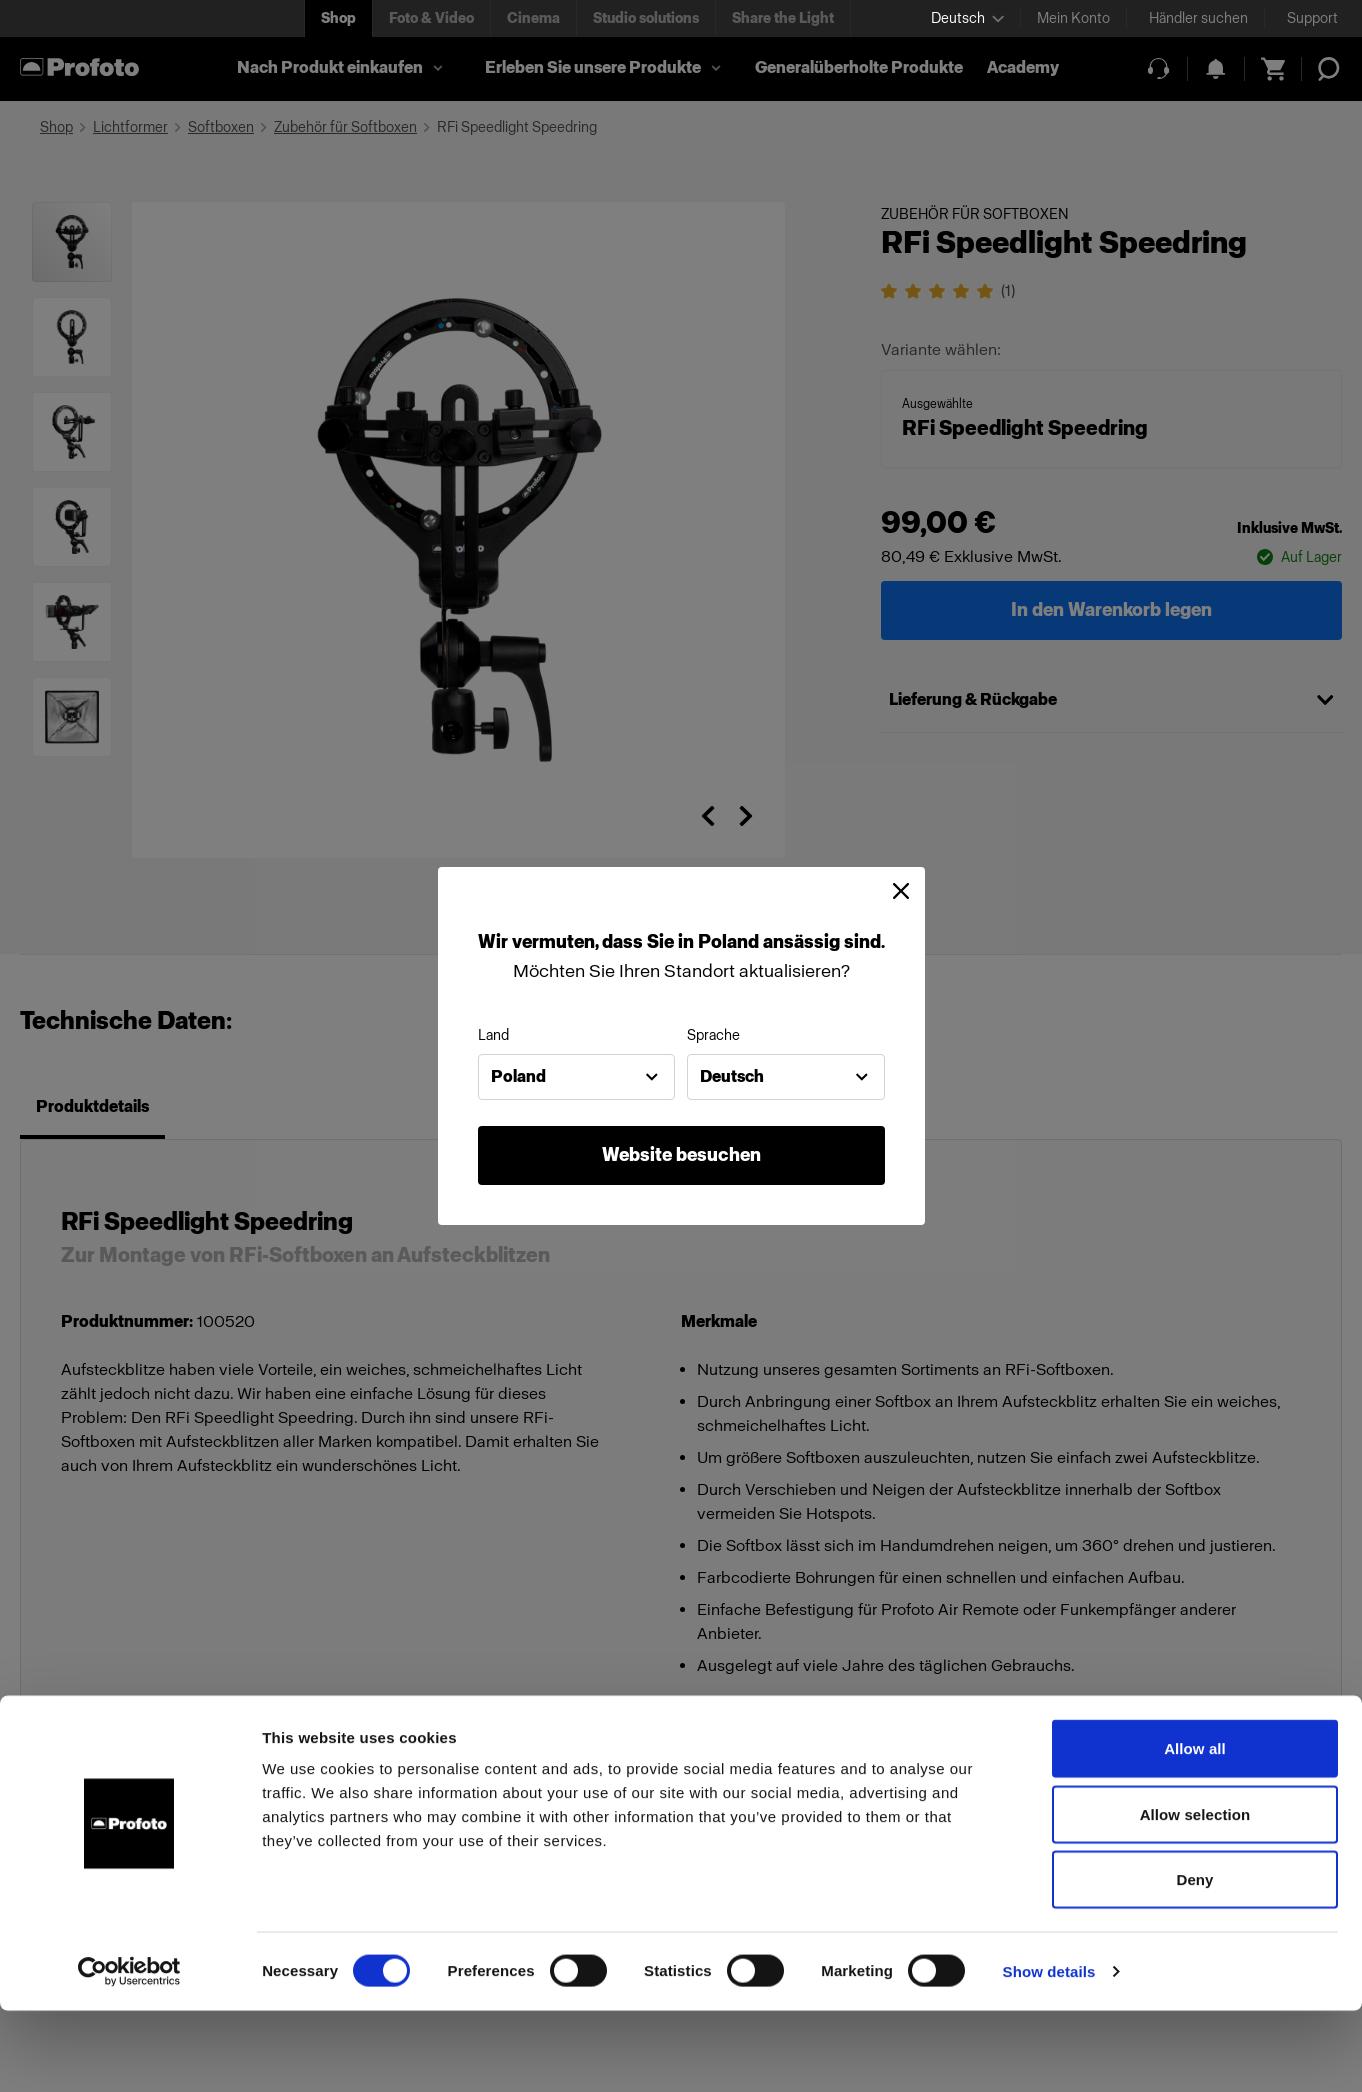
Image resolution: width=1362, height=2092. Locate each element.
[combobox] (577, 1077)
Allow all (1195, 1829)
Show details (1049, 2052)
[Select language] (967, 18)
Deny (1194, 1960)
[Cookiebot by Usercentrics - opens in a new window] (129, 2053)
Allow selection (1195, 1895)
